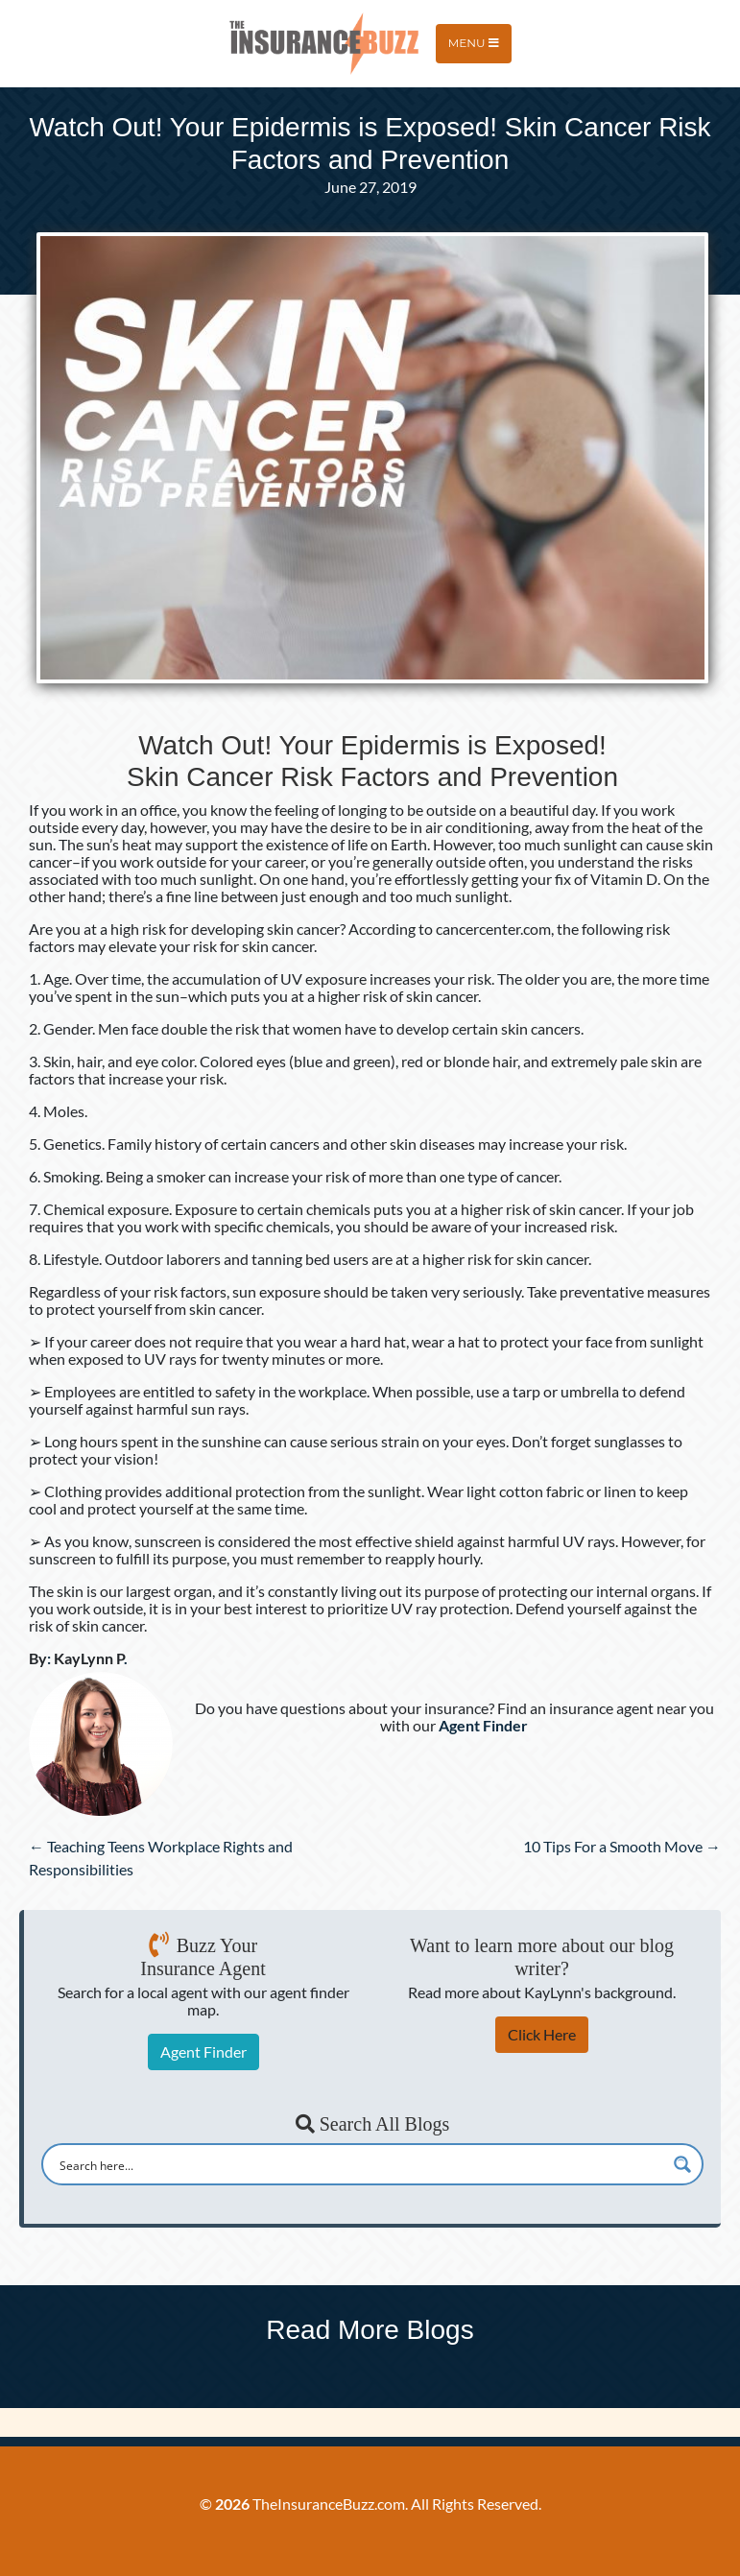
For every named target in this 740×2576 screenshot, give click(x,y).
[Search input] (360, 2164)
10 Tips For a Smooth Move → (622, 1846)
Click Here (542, 2034)
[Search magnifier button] (682, 2164)
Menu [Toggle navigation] (473, 43)
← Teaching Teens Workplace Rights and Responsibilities (161, 1857)
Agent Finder (203, 2051)
